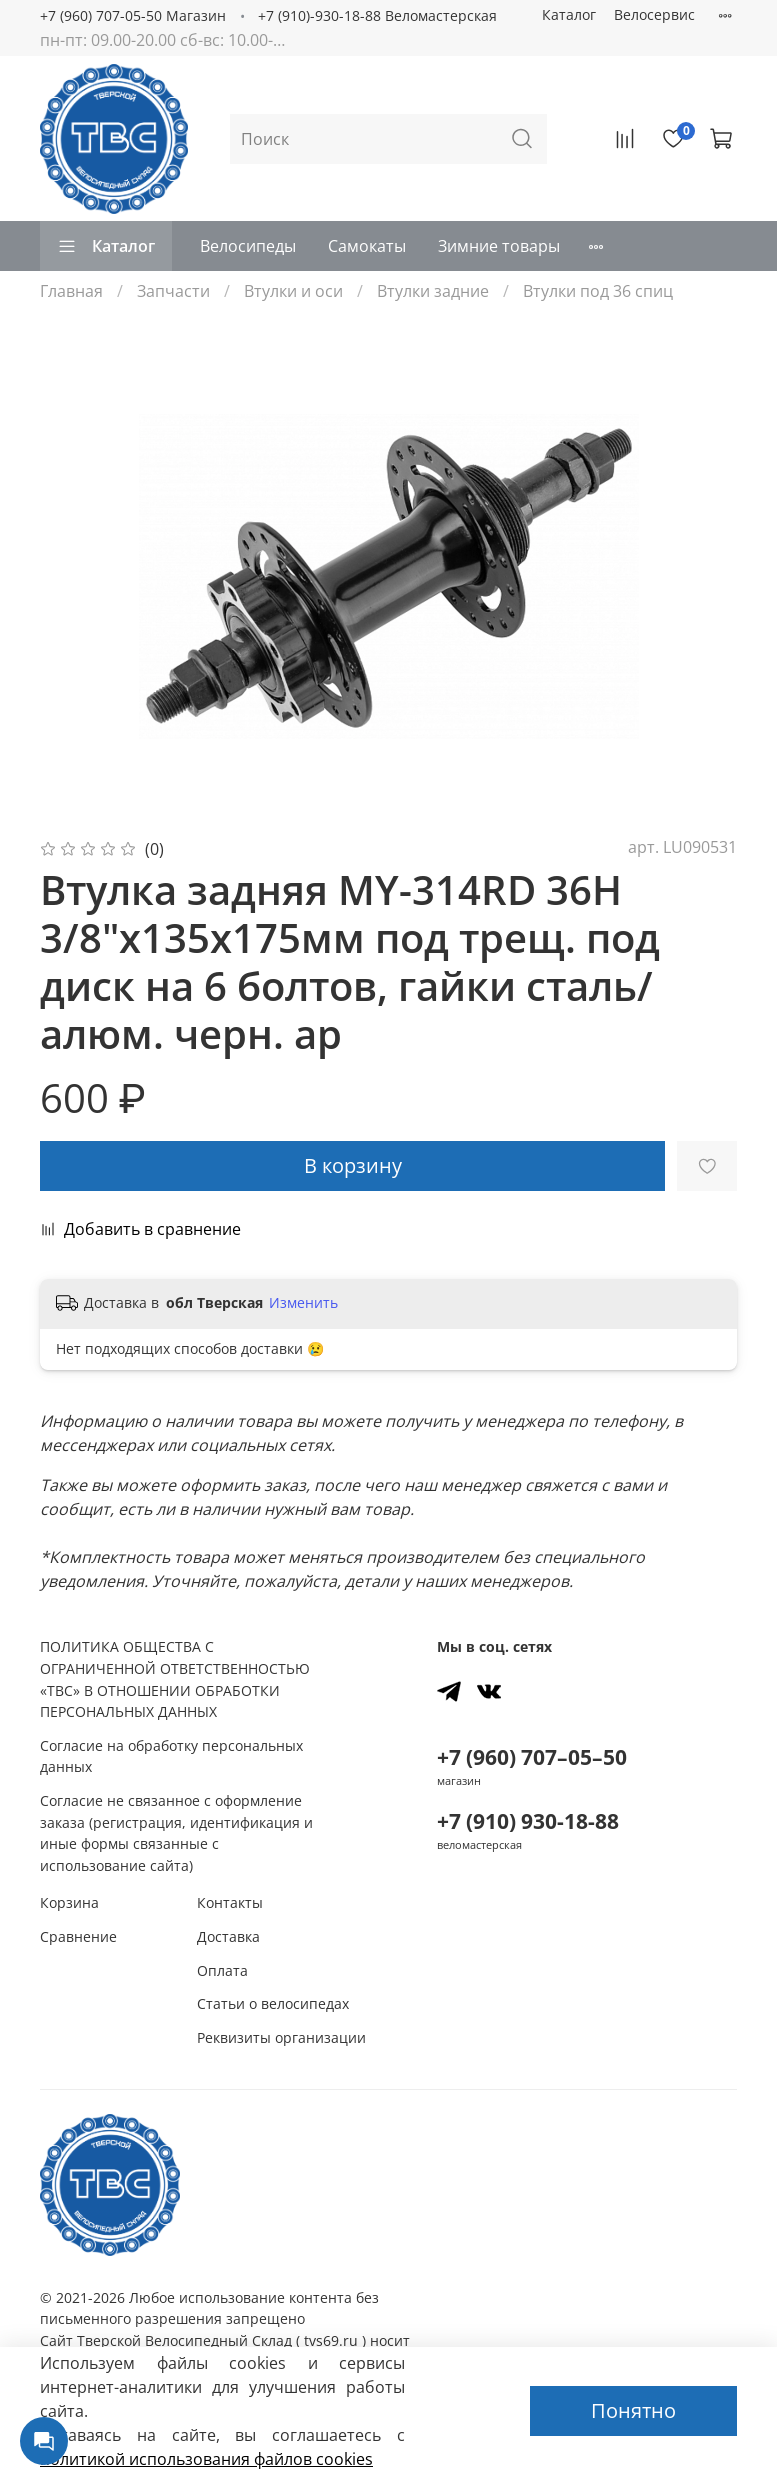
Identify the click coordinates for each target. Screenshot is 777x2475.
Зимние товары (499, 246)
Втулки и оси (293, 291)
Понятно (633, 2410)
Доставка (228, 1936)
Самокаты (367, 246)
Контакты (230, 1902)
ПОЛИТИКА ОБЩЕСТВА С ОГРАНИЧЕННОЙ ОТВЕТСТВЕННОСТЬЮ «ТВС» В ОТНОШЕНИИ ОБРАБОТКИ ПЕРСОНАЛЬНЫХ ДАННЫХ (175, 1679)
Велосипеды (248, 246)
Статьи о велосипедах (273, 2003)
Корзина (69, 1902)
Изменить (303, 1303)
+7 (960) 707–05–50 (532, 1757)
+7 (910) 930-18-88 (528, 1821)
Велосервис (654, 14)
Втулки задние (433, 291)
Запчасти (173, 291)
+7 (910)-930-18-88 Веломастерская (377, 15)
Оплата (222, 1970)
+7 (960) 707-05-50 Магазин (133, 15)
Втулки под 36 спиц (598, 291)
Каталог (569, 14)
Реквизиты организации (281, 2037)
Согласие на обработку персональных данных (171, 1756)
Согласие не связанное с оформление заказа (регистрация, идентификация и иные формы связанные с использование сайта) (176, 1833)
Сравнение (78, 1936)
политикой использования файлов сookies (206, 2459)
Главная (71, 291)
